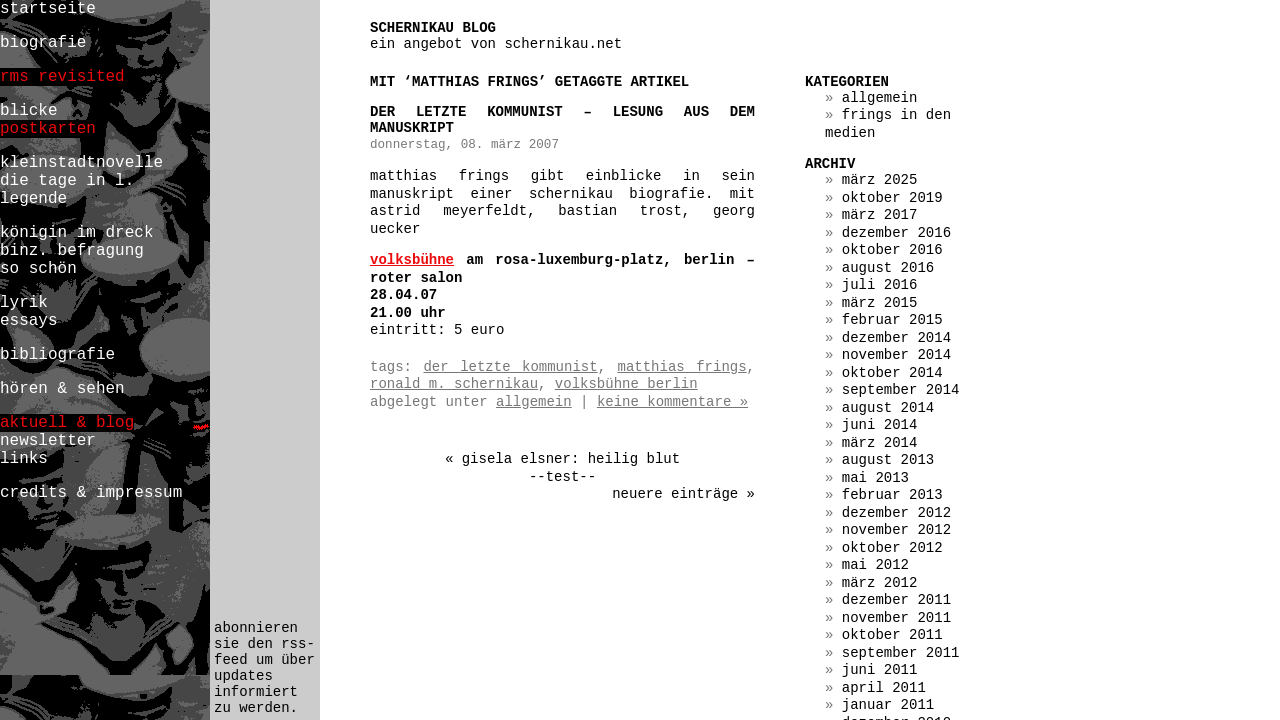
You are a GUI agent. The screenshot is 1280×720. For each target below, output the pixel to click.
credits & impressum (91, 493)
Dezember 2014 (896, 338)
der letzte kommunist (510, 367)
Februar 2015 (892, 320)
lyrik (24, 303)
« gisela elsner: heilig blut (562, 459)
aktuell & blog (67, 423)
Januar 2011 (888, 705)
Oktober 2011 (892, 635)
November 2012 (896, 530)
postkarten (48, 129)
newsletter (48, 441)
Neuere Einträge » (683, 494)
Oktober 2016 (892, 250)
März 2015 (880, 303)
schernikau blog (433, 28)
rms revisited (62, 77)
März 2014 (880, 443)
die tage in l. (67, 181)
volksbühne (412, 260)
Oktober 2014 (892, 373)
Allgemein (534, 402)
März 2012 (880, 583)
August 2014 (888, 408)
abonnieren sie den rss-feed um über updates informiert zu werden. (264, 668)
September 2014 (901, 390)
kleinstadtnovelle (81, 163)
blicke (29, 111)
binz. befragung (72, 251)
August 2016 (888, 268)
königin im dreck (76, 233)
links (24, 459)
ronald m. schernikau (454, 384)
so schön (38, 269)
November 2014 (896, 355)
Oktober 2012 (892, 548)
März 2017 (880, 215)
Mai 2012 (875, 565)
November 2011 (896, 618)
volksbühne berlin (626, 384)
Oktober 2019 (892, 198)
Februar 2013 (892, 495)
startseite (48, 9)
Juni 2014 (880, 425)
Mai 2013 (875, 478)
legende (33, 199)
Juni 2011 (880, 670)
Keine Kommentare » (672, 402)
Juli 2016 (880, 285)
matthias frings (682, 367)
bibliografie (57, 355)
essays (29, 321)
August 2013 (888, 460)
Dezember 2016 (896, 233)
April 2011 (884, 688)
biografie (43, 43)
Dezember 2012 (896, 513)
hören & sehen (62, 389)
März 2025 (880, 180)
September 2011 (901, 653)
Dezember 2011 (896, 600)
